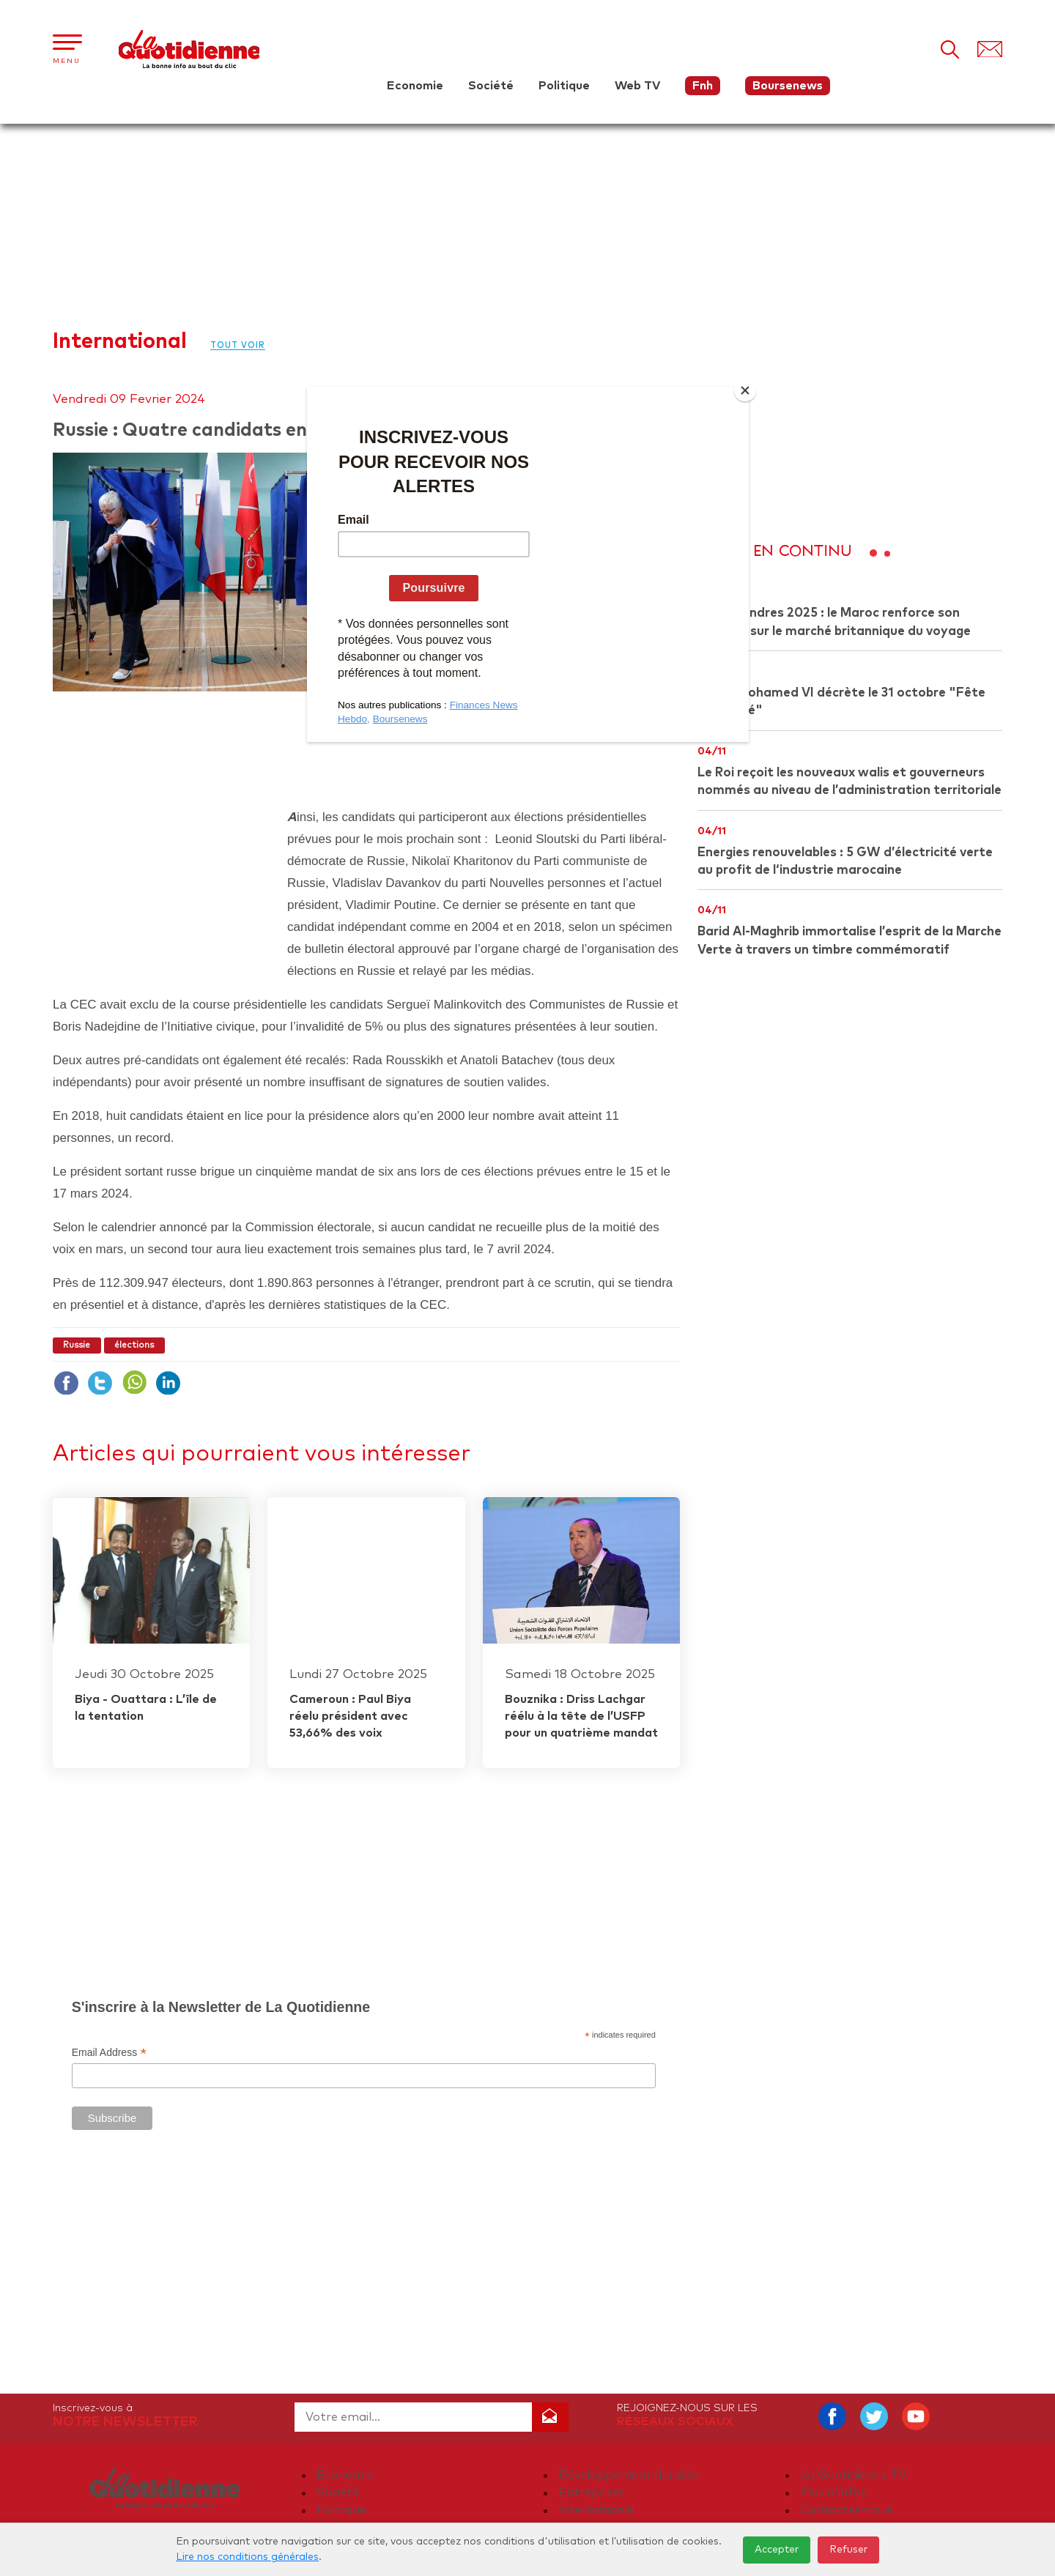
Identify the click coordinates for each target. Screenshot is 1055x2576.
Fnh (702, 86)
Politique (564, 86)
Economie (415, 86)
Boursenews (787, 86)
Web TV (637, 86)
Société (491, 86)
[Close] (745, 390)
